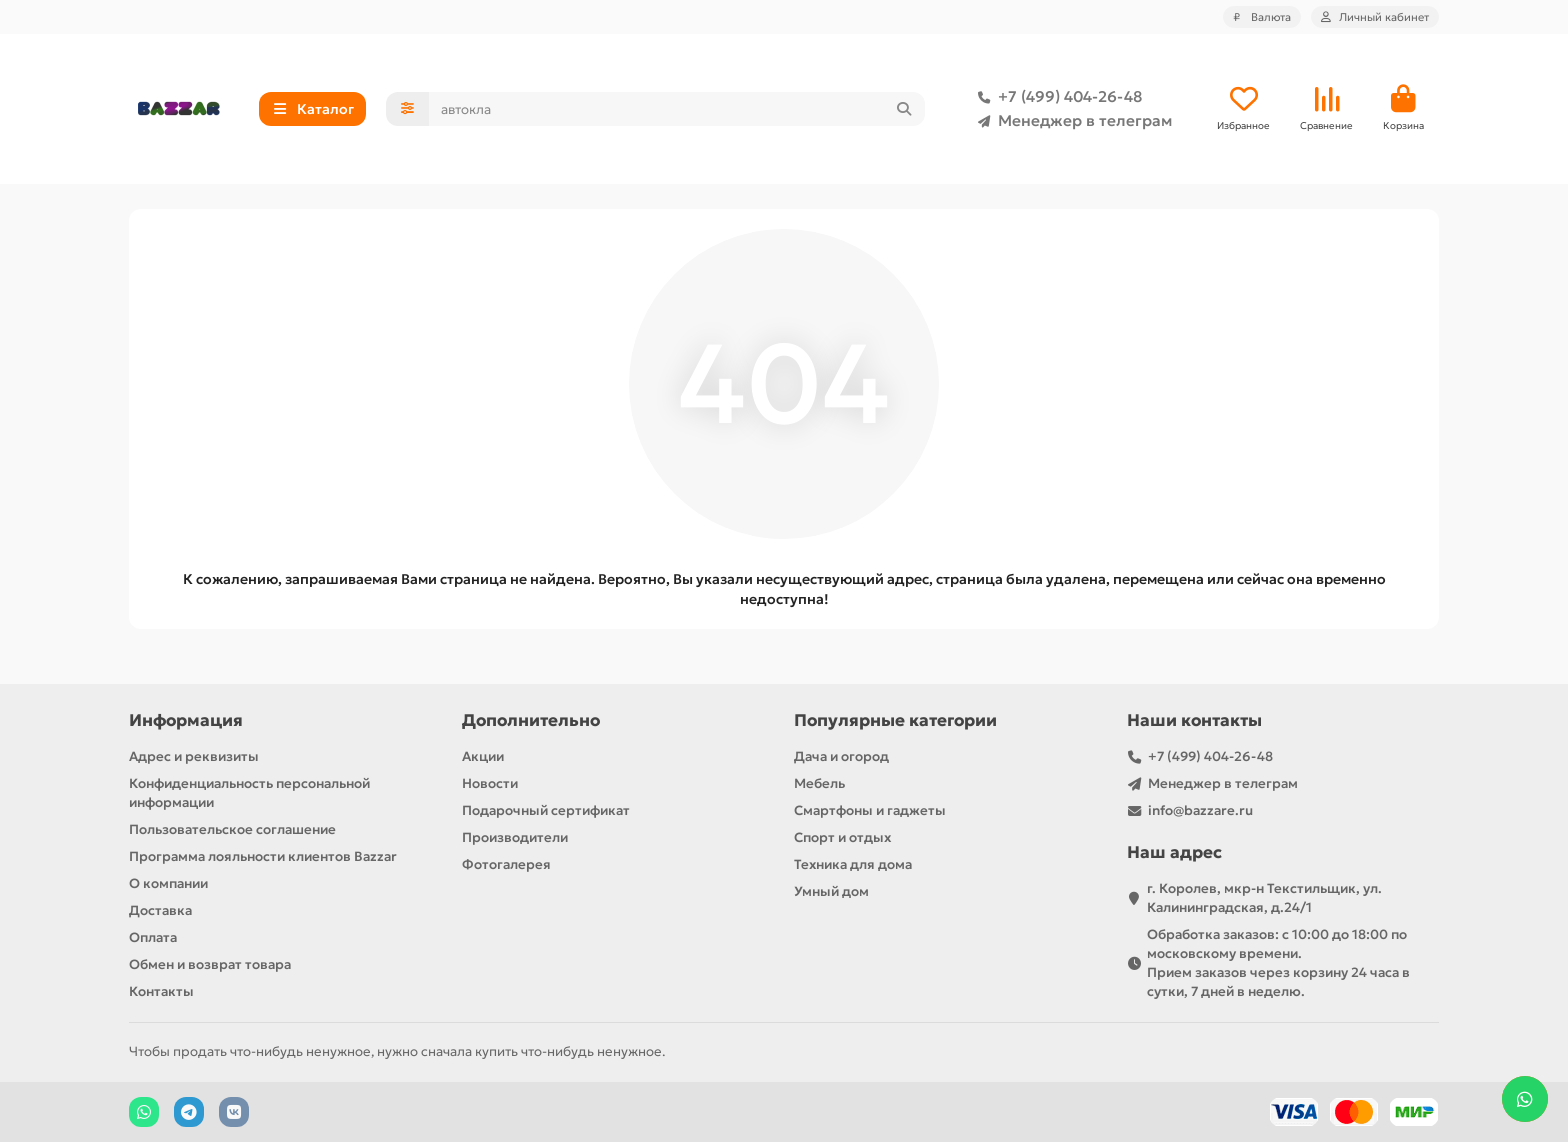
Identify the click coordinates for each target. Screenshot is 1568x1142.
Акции (483, 756)
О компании (168, 883)
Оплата (153, 937)
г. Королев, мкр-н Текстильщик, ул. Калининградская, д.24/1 (1264, 898)
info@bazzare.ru (1200, 810)
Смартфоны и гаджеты (870, 810)
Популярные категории (895, 720)
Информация (186, 720)
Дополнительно (531, 720)
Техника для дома (853, 864)
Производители (515, 837)
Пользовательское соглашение (232, 829)
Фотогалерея (506, 864)
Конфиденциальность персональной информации (249, 793)
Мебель (819, 783)
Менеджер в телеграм (1071, 121)
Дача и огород (841, 756)
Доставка (160, 910)
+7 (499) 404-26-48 (1056, 97)
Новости (490, 783)
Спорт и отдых (842, 837)
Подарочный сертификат (546, 810)
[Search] (677, 109)
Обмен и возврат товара (210, 964)
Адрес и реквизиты (194, 756)
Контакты (161, 991)
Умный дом (831, 891)
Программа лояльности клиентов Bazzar (263, 856)
